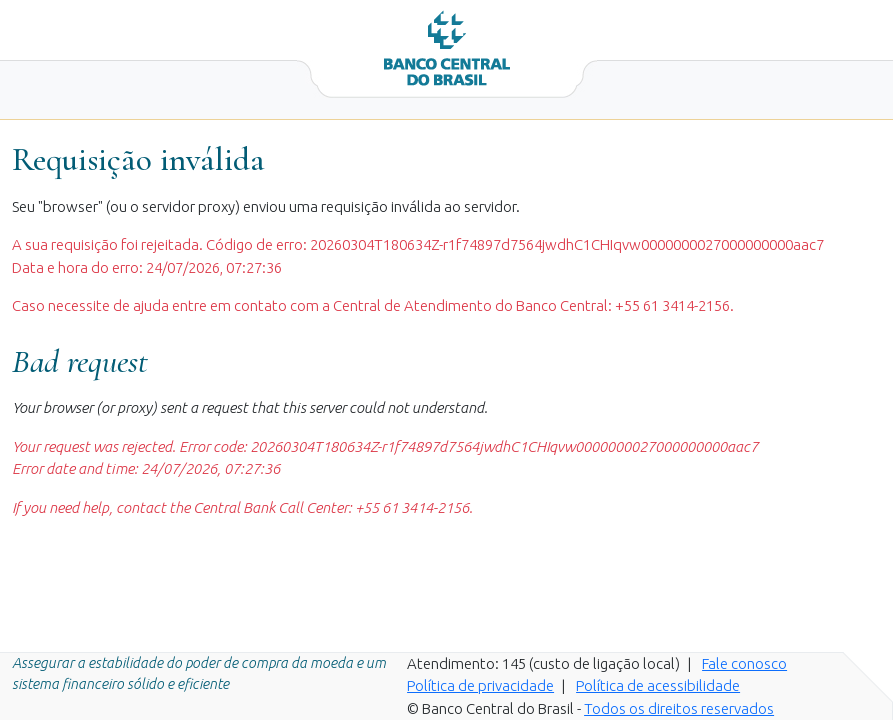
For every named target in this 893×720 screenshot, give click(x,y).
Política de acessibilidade (658, 685)
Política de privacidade (480, 685)
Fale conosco (744, 663)
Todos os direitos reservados (679, 708)
